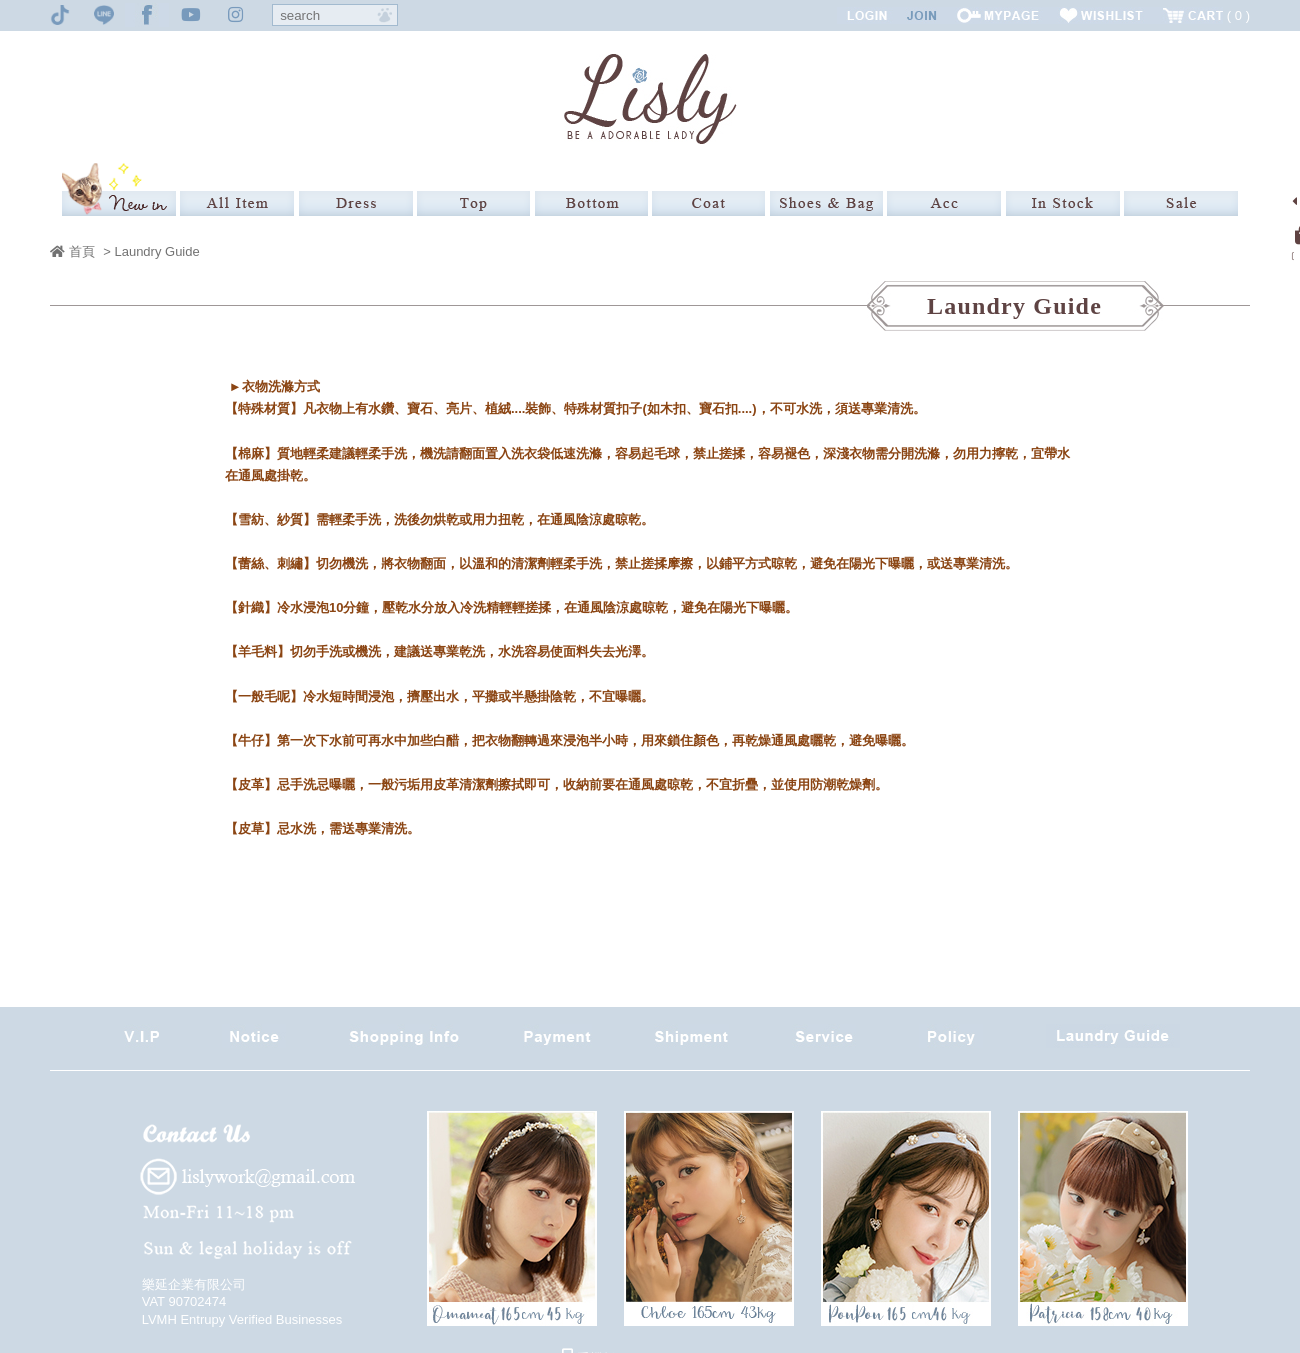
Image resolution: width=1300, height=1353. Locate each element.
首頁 (72, 251)
